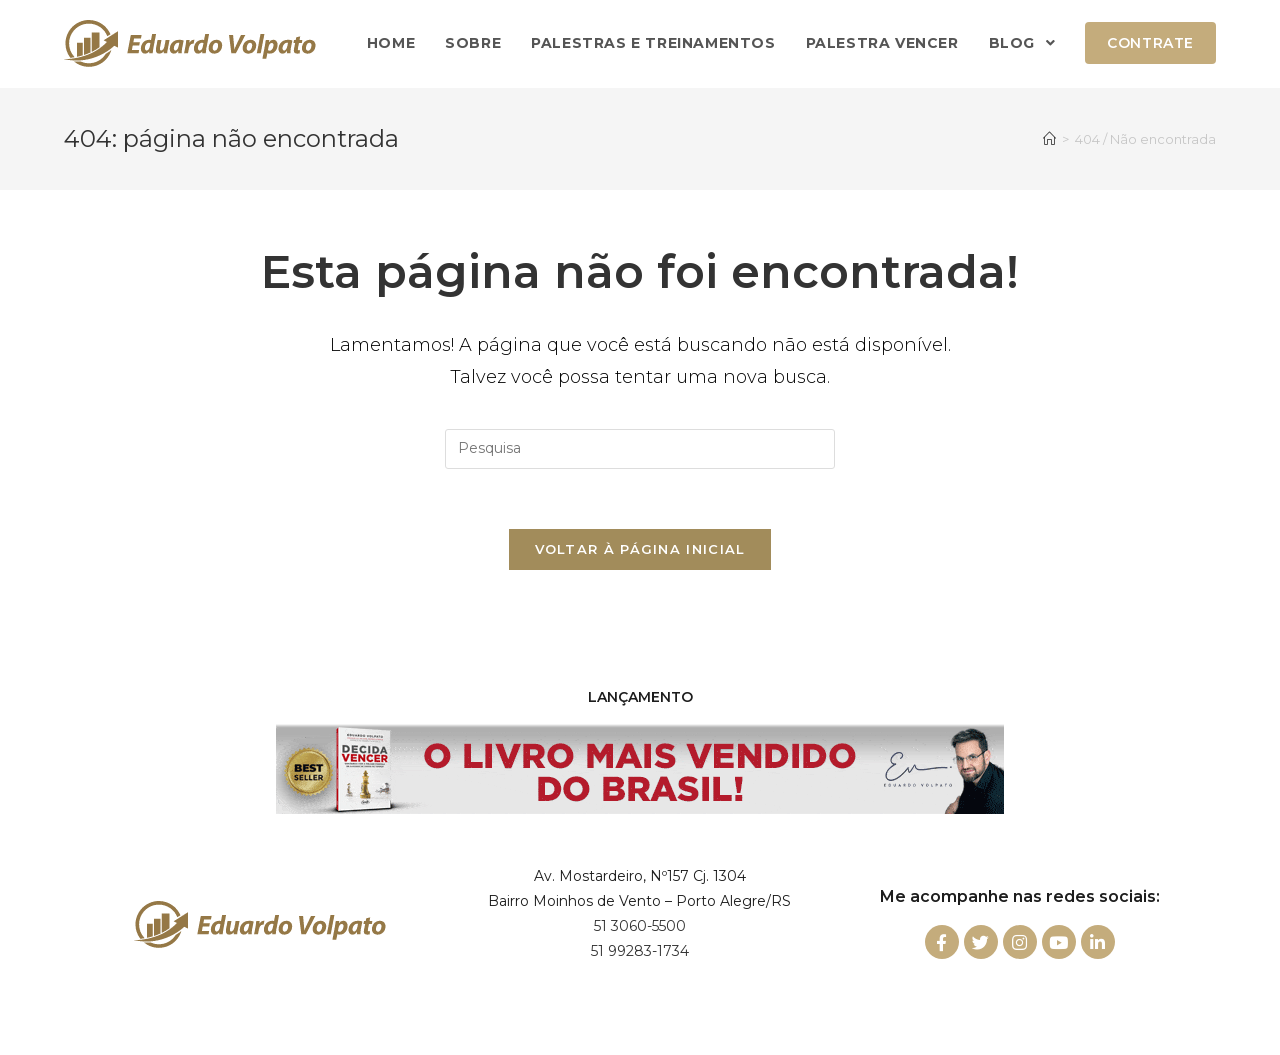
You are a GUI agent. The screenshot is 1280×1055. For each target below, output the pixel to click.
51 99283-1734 (640, 951)
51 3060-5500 (640, 926)
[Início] (1049, 139)
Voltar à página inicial (640, 549)
